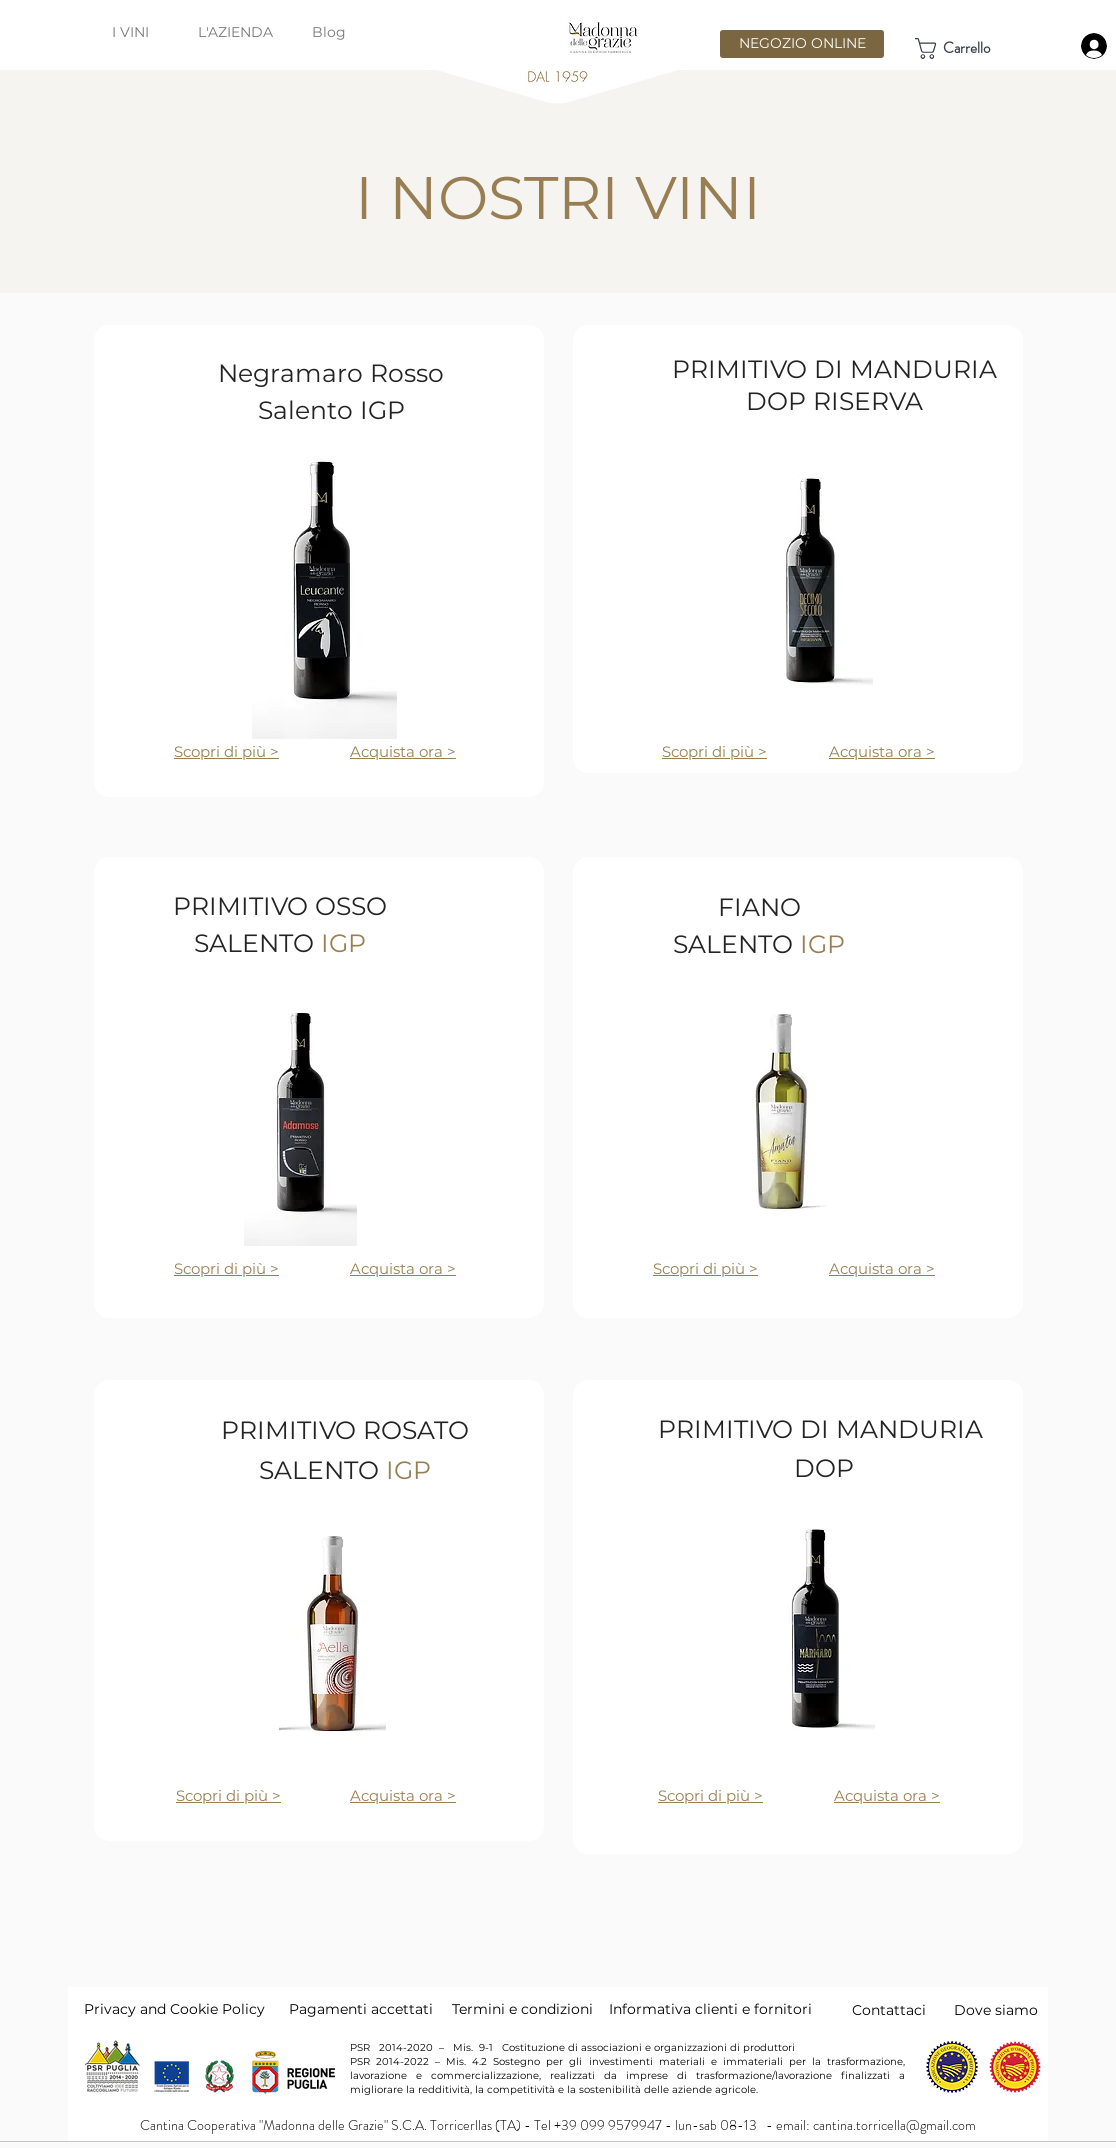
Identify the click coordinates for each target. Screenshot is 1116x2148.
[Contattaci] (889, 2010)
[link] (969, 48)
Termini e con (499, 2009)
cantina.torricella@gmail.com (894, 2125)
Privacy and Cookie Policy (174, 2009)
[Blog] (329, 33)
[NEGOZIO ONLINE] (802, 44)
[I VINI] (130, 33)
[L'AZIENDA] (235, 33)
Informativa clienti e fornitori (710, 2009)
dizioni (570, 2009)
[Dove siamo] (996, 2010)
